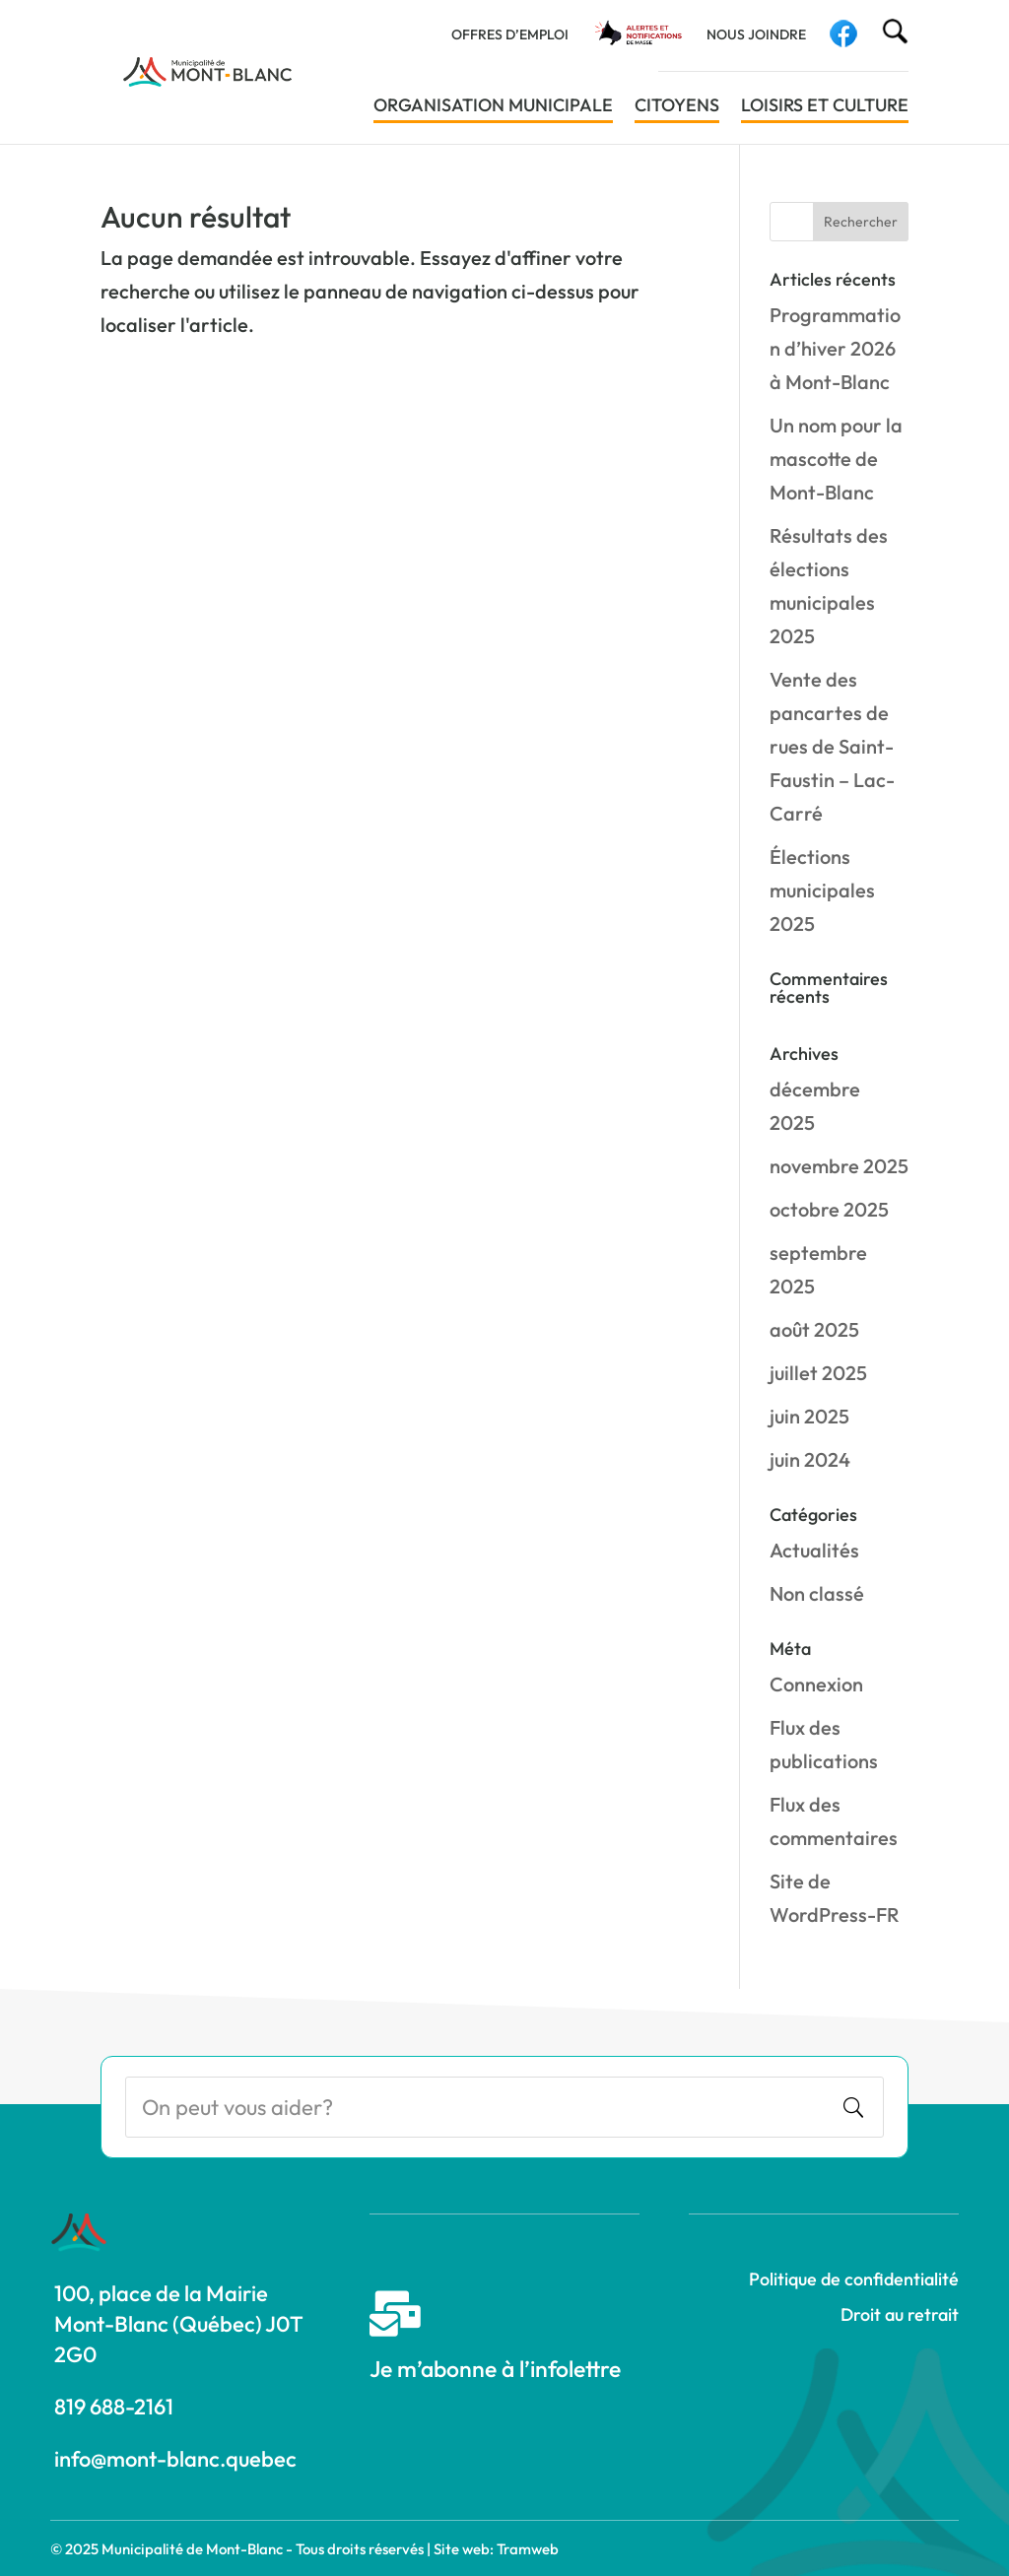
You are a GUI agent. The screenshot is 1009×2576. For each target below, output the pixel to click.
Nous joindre (756, 35)
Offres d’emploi (510, 35)
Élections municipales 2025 (822, 890)
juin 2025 (809, 1416)
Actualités (814, 1550)
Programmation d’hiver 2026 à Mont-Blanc (835, 348)
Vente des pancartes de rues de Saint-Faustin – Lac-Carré (832, 746)
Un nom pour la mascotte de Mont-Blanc (836, 458)
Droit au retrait (900, 2314)
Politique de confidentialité (854, 2279)
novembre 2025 (839, 1166)
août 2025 (814, 1329)
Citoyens (677, 107)
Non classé (817, 1593)
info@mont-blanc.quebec (175, 2459)
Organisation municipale (493, 107)
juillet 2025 (818, 1372)
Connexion (816, 1684)
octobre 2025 (829, 1209)
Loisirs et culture (824, 107)
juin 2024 (810, 1459)
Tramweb (528, 2549)
